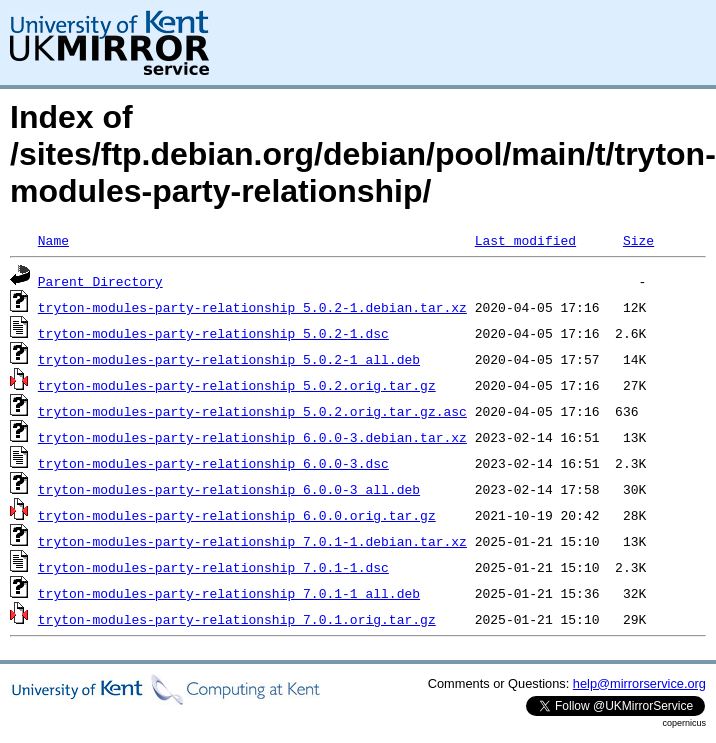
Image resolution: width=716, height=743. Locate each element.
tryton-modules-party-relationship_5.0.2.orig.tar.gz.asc (252, 411)
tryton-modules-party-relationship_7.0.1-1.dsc (213, 567)
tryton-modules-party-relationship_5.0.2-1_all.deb (229, 359)
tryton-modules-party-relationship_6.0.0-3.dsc (213, 463)
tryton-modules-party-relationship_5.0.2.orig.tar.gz (237, 385)
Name (53, 240)
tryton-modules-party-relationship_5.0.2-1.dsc (213, 333)
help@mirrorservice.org (639, 683)
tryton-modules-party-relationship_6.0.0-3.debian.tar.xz (252, 437)
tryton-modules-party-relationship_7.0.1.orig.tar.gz (237, 619)
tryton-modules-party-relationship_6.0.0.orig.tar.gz (237, 515)
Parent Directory (100, 281)
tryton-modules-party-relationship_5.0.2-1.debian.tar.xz (252, 307)
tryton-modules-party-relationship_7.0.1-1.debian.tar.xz (252, 541)
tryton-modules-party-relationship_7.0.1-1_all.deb (229, 593)
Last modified (525, 240)
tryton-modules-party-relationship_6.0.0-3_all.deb (229, 489)
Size (638, 240)
